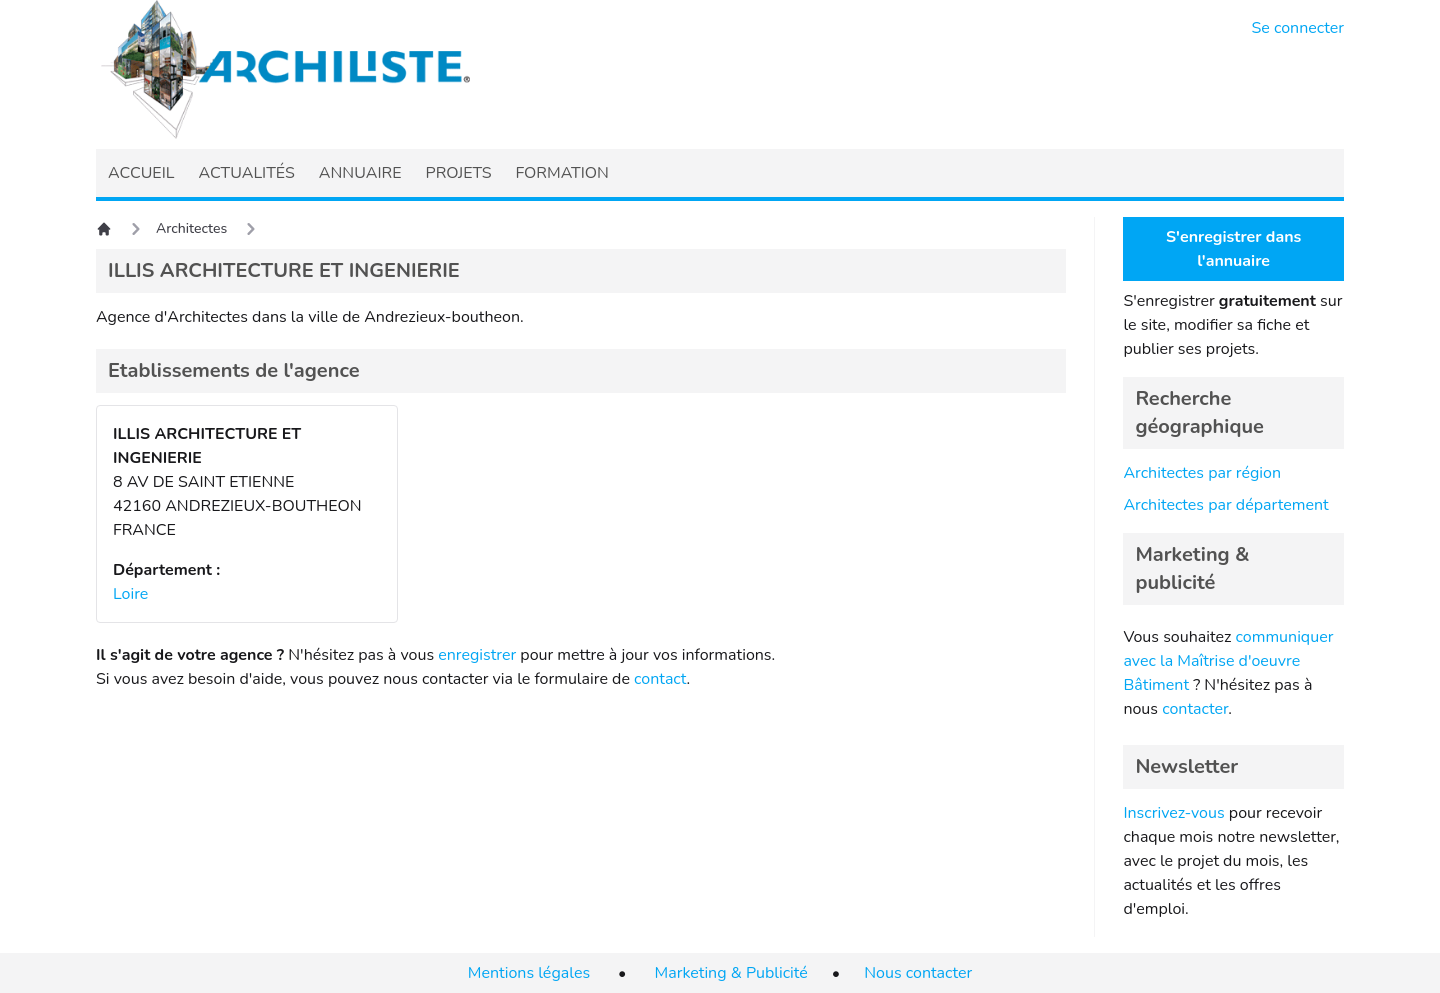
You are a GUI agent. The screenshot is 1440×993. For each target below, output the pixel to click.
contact (660, 679)
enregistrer (477, 655)
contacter (1195, 709)
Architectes (191, 228)
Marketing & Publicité (731, 973)
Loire (130, 594)
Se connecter (1298, 28)
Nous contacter (918, 973)
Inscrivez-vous (1173, 813)
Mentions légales (529, 973)
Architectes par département (1225, 505)
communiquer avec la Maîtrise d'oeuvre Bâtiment (1228, 661)
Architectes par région (1202, 473)
